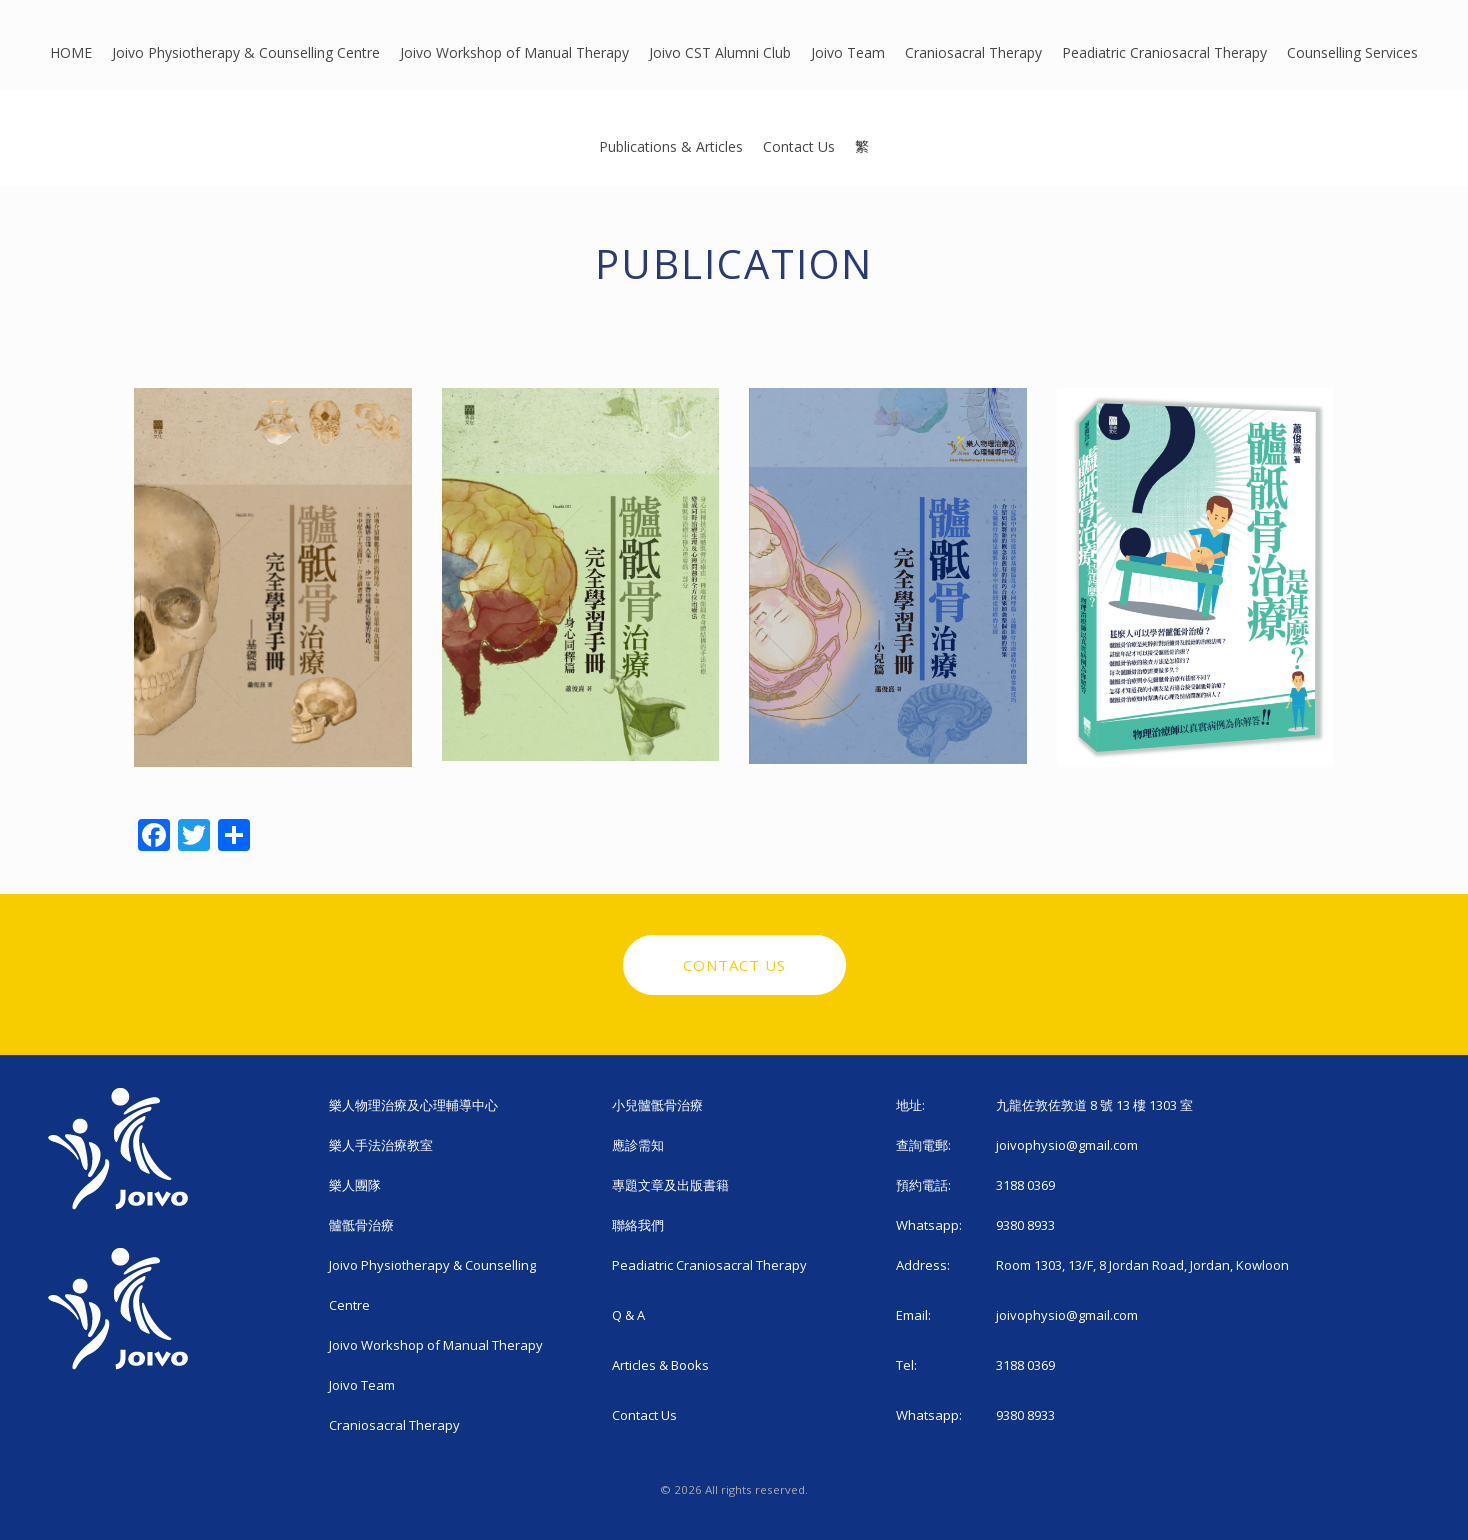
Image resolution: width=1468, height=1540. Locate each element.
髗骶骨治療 (361, 1225)
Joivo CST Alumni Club (720, 52)
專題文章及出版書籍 (670, 1185)
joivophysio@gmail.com (1067, 1145)
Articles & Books (660, 1365)
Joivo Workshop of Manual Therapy (514, 52)
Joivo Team (848, 52)
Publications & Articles (671, 146)
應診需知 (638, 1145)
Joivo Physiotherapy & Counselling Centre (246, 52)
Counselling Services (1352, 52)
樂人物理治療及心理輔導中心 (413, 1105)
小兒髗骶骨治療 (657, 1105)
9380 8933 (1025, 1225)
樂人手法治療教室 (381, 1145)
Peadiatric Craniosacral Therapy (1164, 52)
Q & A (628, 1315)
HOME (71, 52)
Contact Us (799, 146)
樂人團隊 (355, 1185)
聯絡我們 (638, 1225)
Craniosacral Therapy (973, 52)
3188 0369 (1025, 1185)
